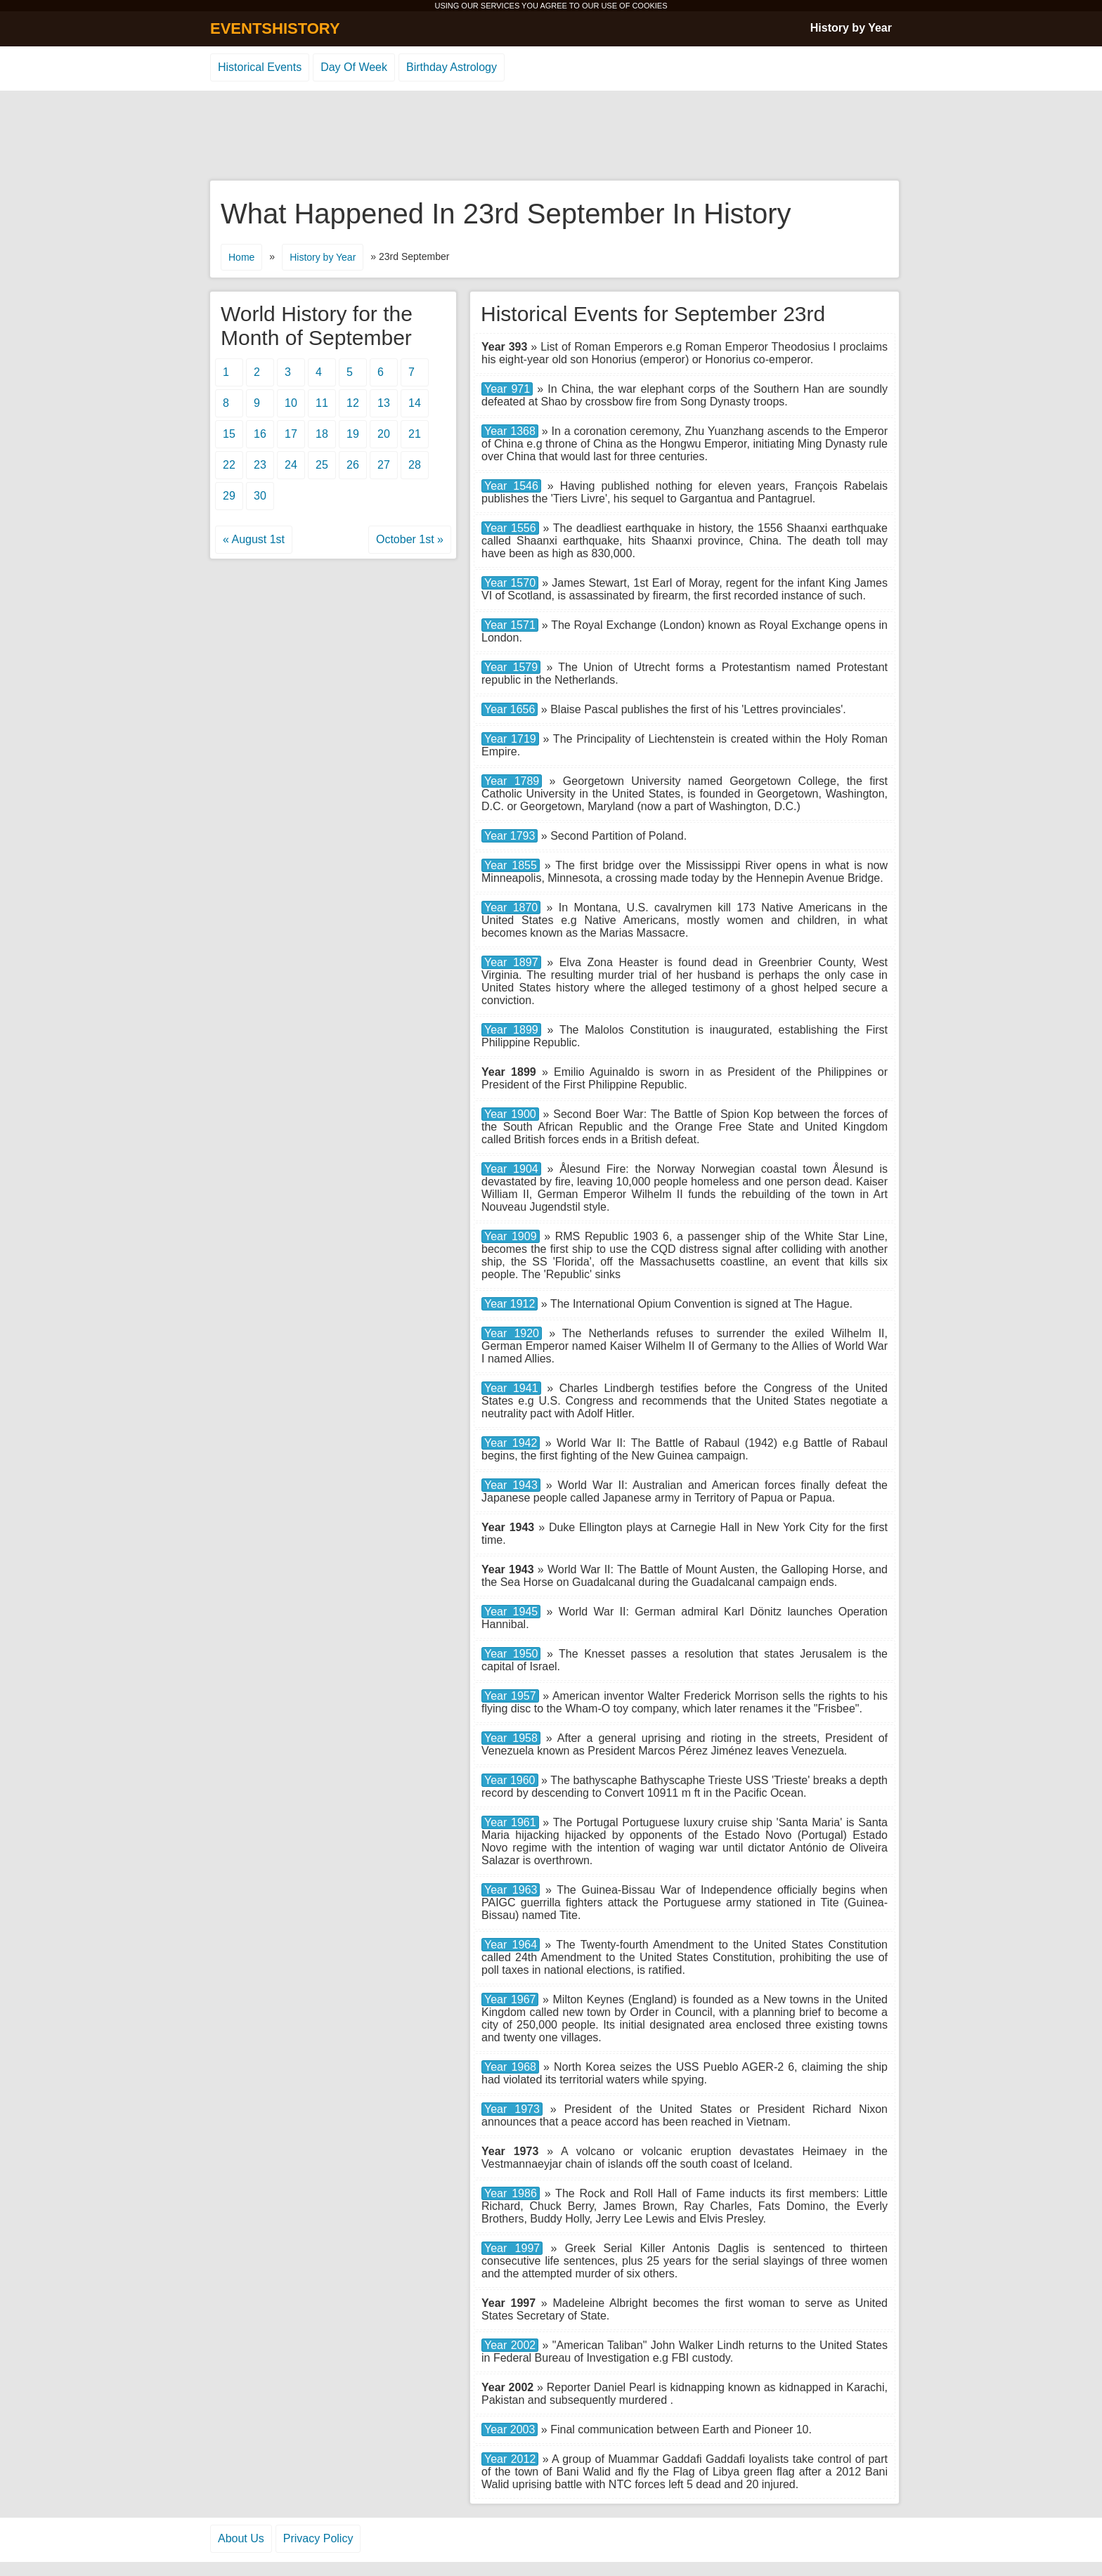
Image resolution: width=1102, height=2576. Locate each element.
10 (291, 403)
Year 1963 (510, 1890)
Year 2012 (510, 2459)
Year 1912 (509, 1304)
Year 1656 (509, 709)
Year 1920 (511, 1333)
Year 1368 (510, 431)
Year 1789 (511, 781)
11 (322, 403)
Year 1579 (511, 667)
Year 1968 (510, 2067)
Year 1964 (510, 1945)
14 (414, 403)
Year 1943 (511, 1485)
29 (229, 496)
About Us (241, 2538)
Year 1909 (510, 1236)
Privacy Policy (318, 2538)
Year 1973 (512, 2109)
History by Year (851, 28)
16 (260, 434)
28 (414, 465)
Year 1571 (510, 625)
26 (352, 465)
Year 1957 (510, 1696)
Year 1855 (510, 865)
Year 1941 (511, 1388)
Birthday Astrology (451, 67)
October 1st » (409, 539)
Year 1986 (510, 2193)
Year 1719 (510, 739)
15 (229, 434)
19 (352, 434)
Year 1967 (510, 1999)
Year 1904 (511, 1169)
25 (322, 465)
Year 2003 (509, 2429)
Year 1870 (511, 907)
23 (260, 465)
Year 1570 (510, 583)
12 (352, 403)
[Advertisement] (551, 136)
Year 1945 (511, 1612)
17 (291, 434)
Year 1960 (510, 1780)
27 (383, 465)
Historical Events (260, 67)
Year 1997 (512, 2248)
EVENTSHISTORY (275, 28)
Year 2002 (510, 2345)
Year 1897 (511, 962)
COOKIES (649, 5)
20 (383, 434)
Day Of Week (353, 67)
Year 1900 (510, 1114)
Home (241, 257)
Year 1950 (511, 1654)
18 (322, 434)
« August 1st (254, 539)
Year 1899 (511, 1030)
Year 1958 (511, 1738)
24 (291, 465)
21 (414, 434)
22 (229, 465)
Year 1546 (511, 486)
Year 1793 (509, 836)
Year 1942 (510, 1443)
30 (260, 496)
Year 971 (507, 389)
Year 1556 (510, 528)
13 (383, 403)
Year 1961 (510, 1822)
